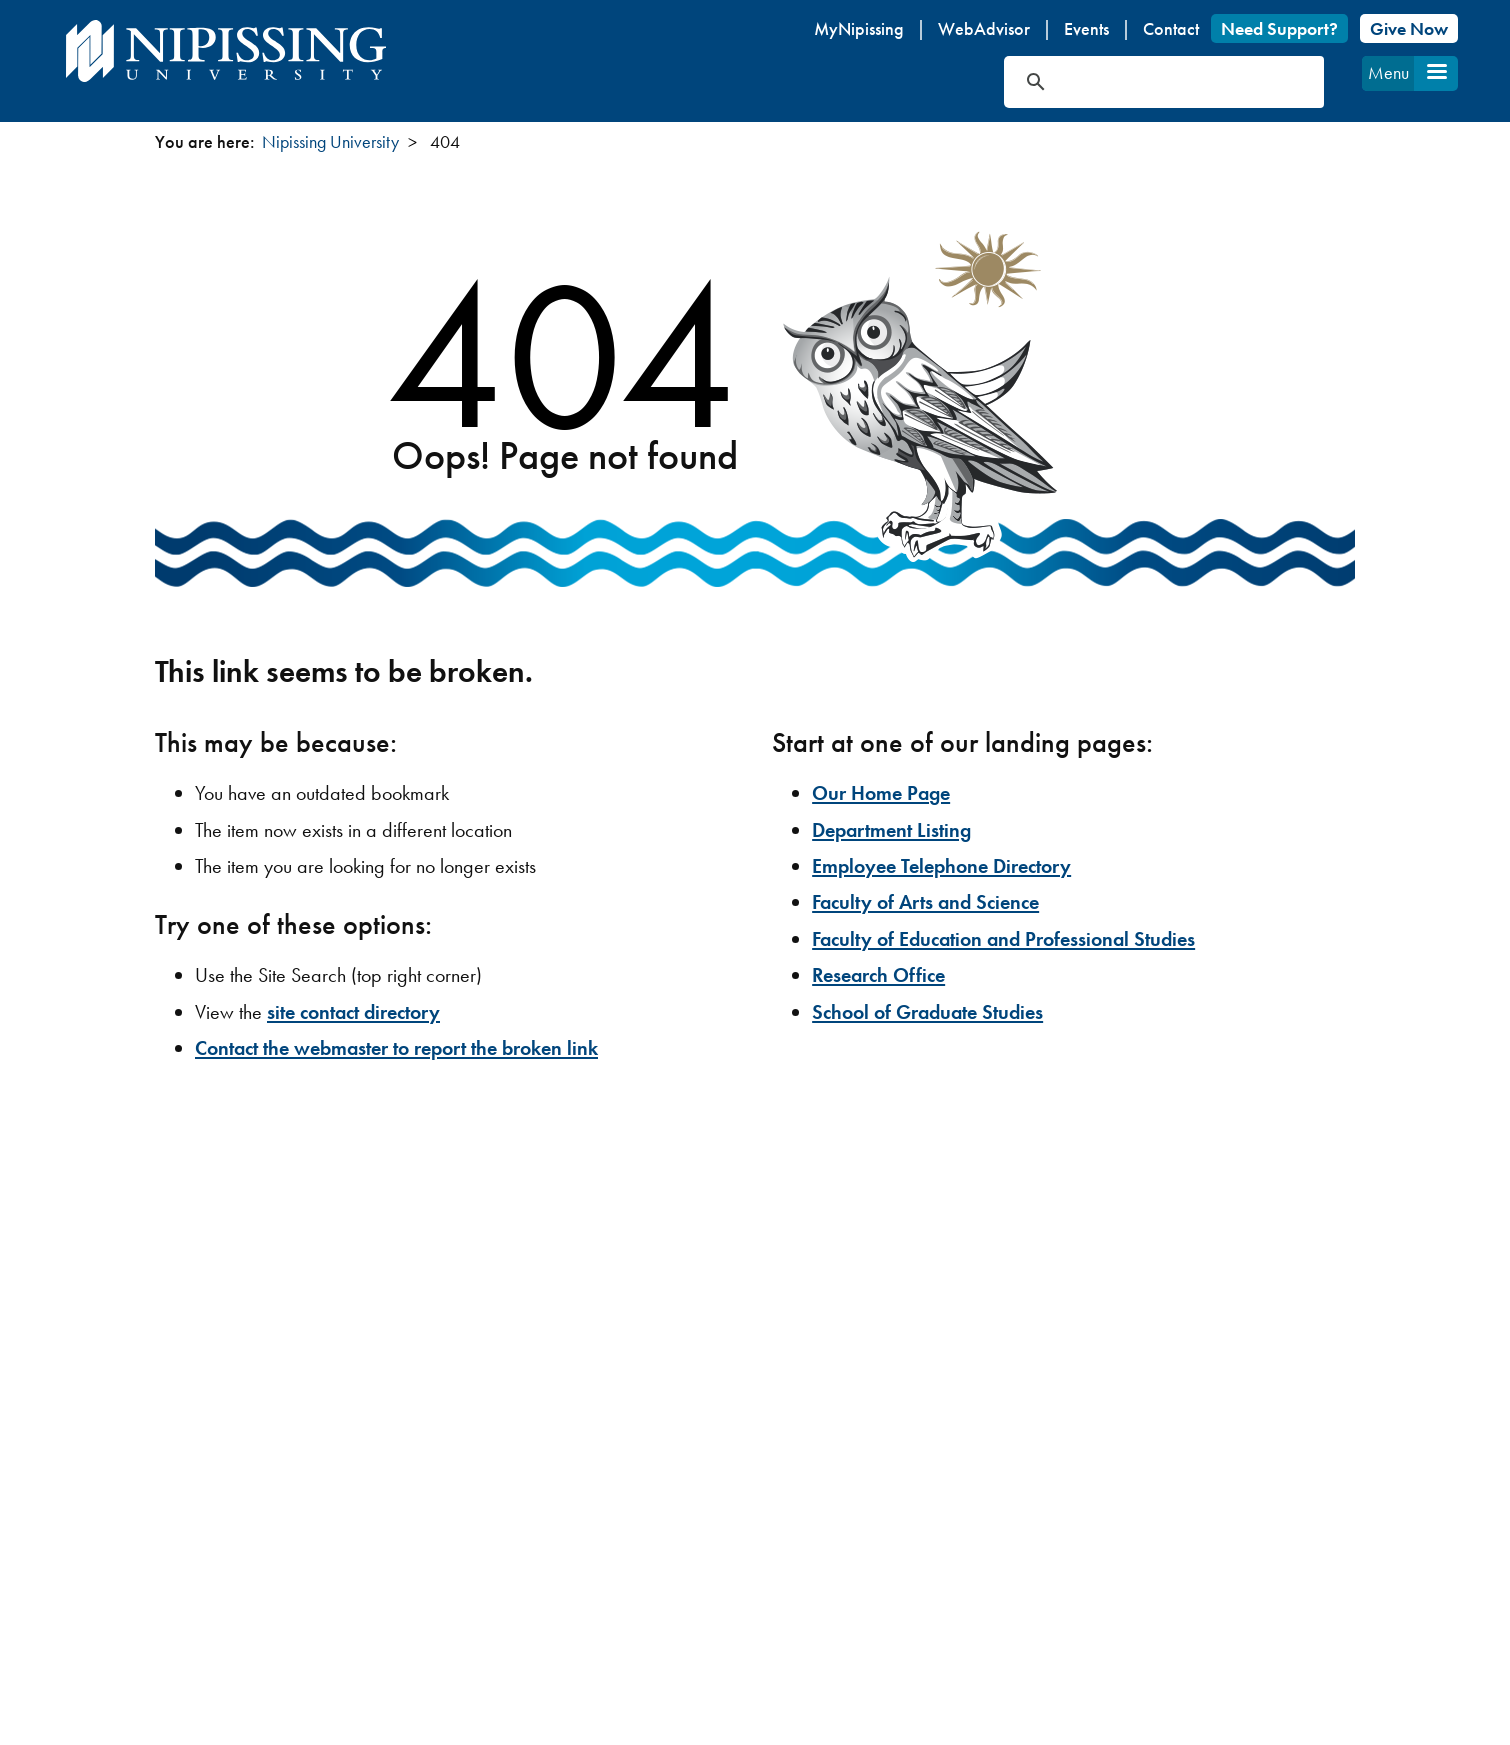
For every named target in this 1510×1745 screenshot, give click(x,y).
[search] (1141, 82)
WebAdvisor (984, 28)
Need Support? (1279, 28)
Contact (1171, 28)
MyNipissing (859, 28)
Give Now (1409, 28)
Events (1086, 28)
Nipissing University (330, 141)
